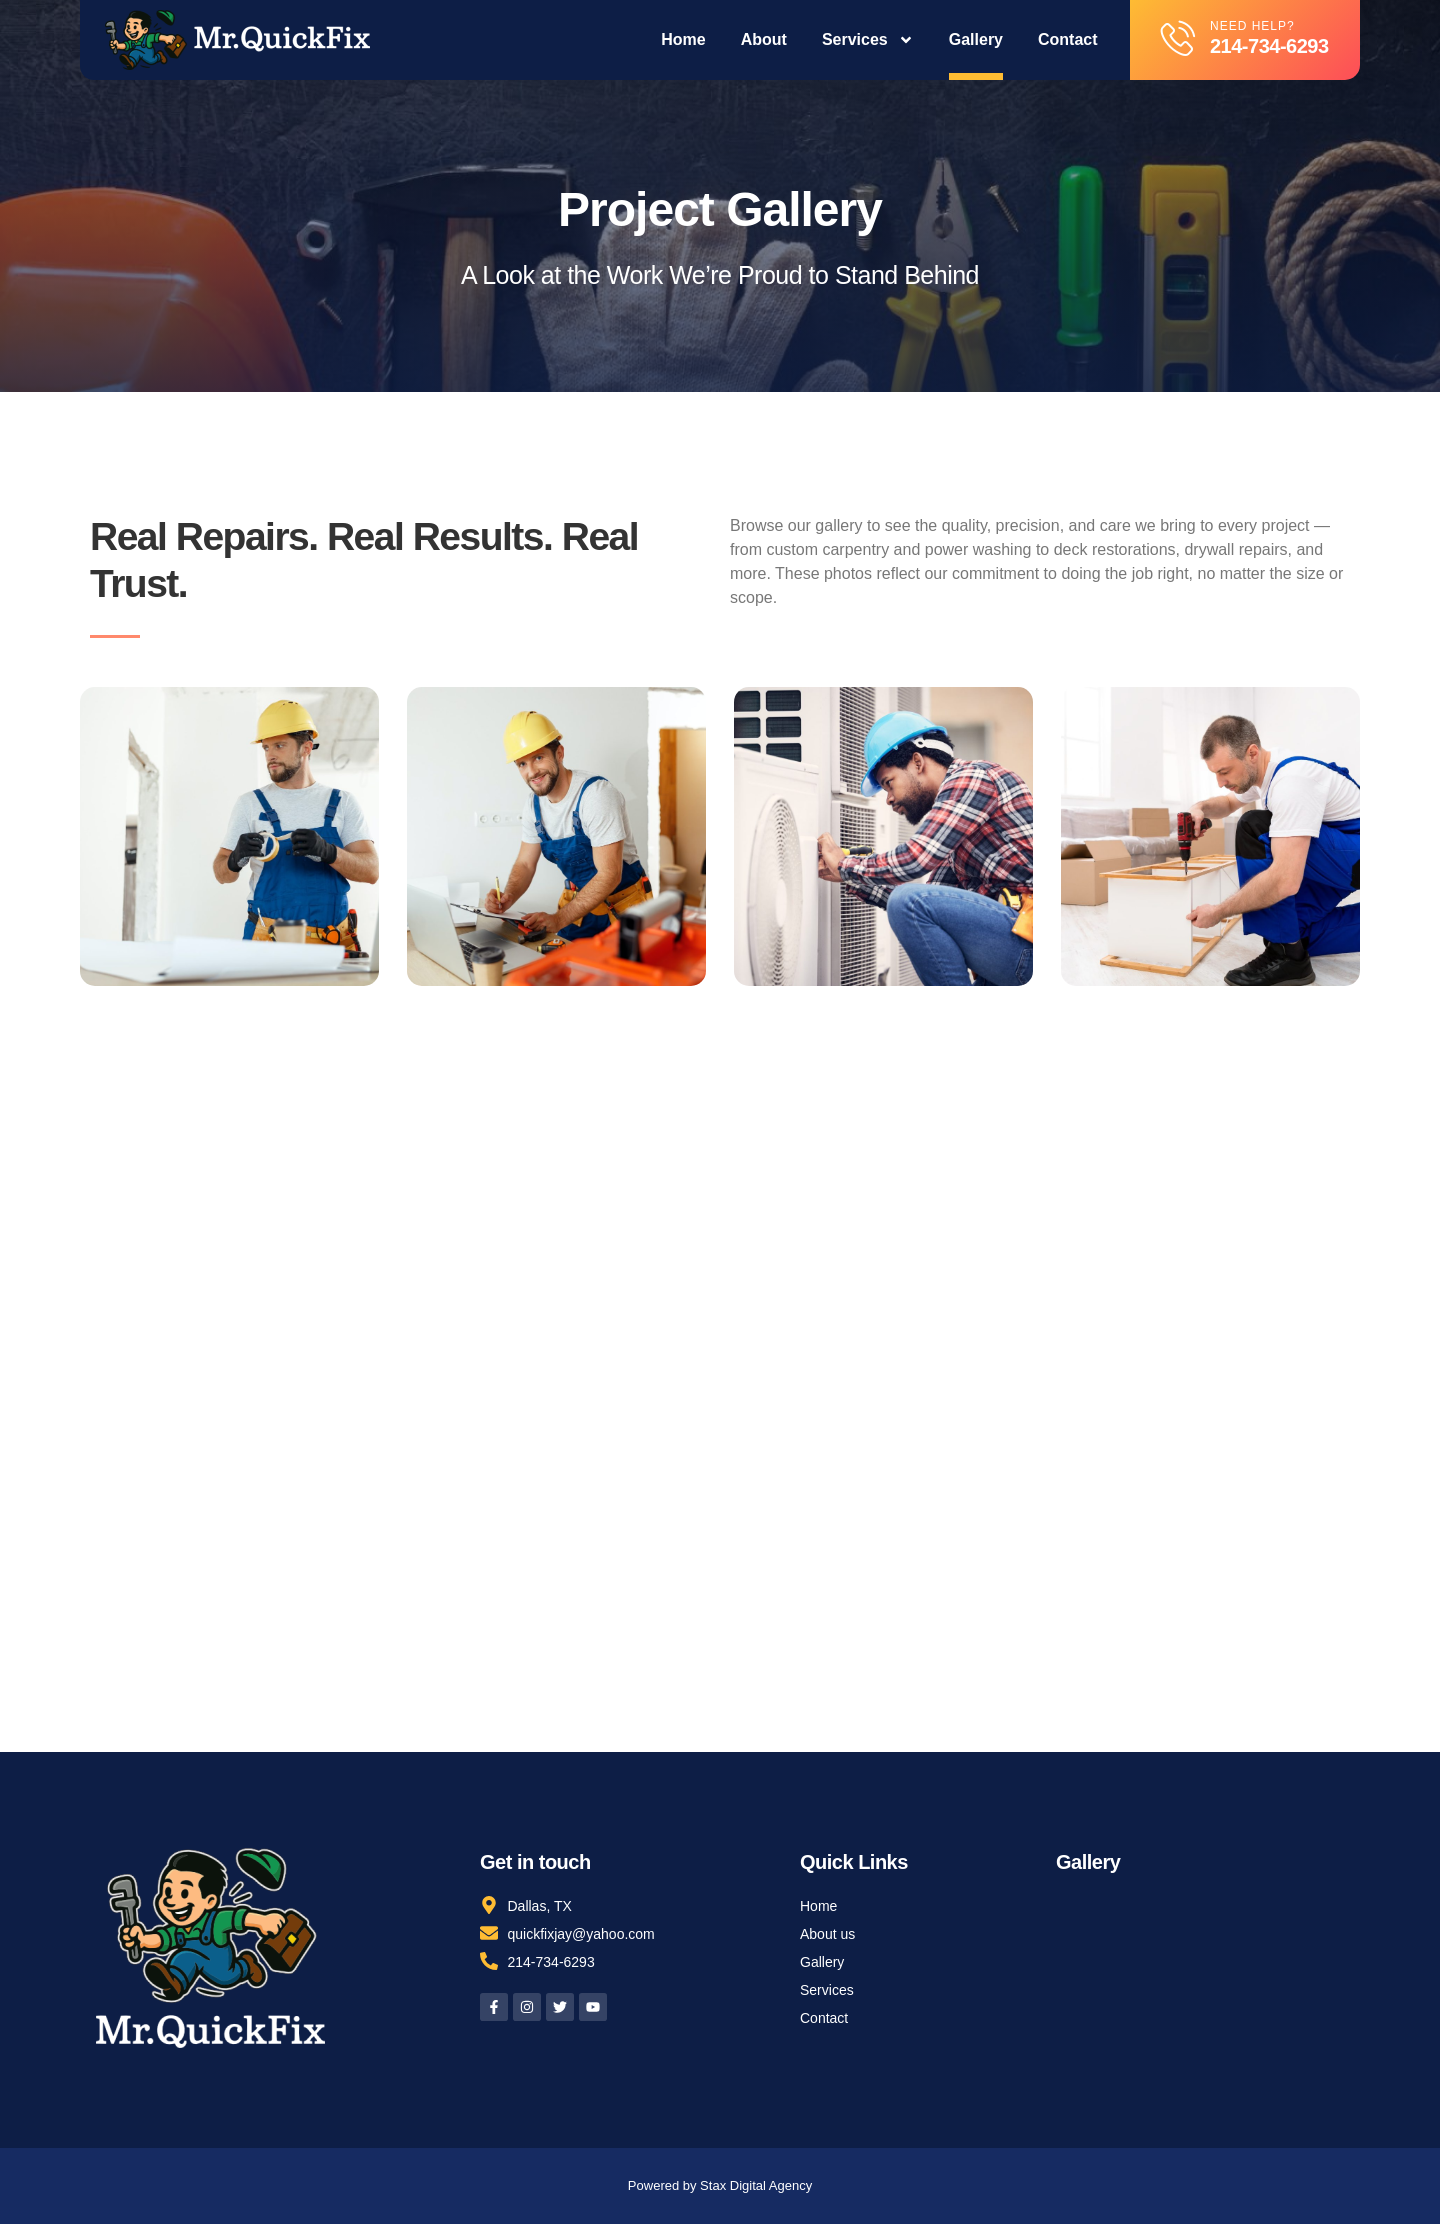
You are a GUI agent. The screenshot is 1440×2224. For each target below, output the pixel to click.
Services (868, 40)
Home (683, 39)
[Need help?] (1178, 37)
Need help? (1252, 26)
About (764, 39)
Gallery (976, 39)
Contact (1068, 39)
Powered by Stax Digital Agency (720, 2185)
